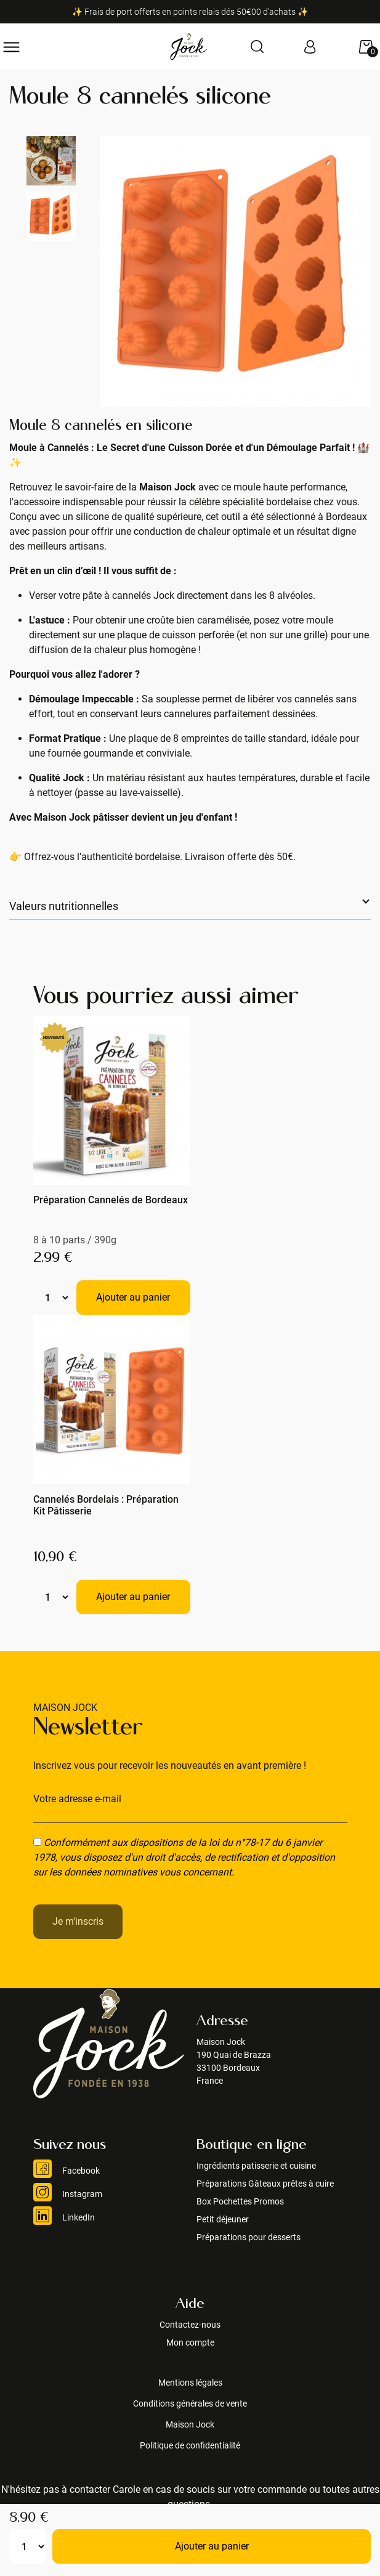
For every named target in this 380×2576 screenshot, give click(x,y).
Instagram (67, 2194)
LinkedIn (64, 2217)
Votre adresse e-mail (77, 1799)
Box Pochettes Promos (240, 2201)
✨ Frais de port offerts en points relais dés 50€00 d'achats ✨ (190, 12)
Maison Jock (190, 2424)
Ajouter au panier (212, 2546)
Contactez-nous (190, 2325)
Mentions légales (190, 2382)
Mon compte (190, 2342)
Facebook (66, 2171)
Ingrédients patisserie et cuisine (256, 2166)
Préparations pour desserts (248, 2237)
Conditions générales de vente (190, 2403)
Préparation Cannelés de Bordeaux (110, 1200)
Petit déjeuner (222, 2219)
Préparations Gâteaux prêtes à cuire (265, 2183)
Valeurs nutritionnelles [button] (63, 906)
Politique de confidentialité (190, 2445)
